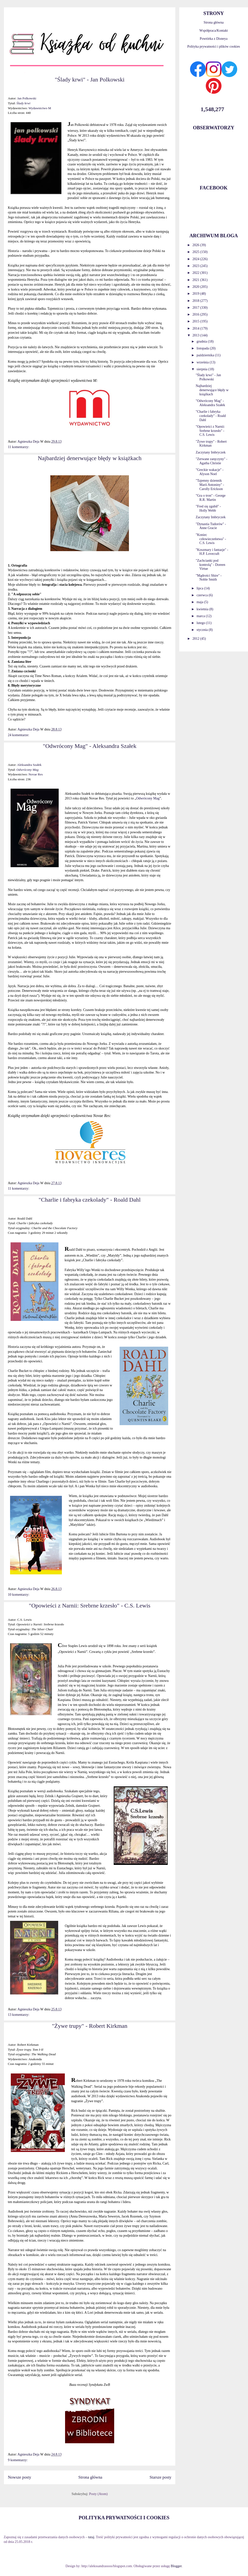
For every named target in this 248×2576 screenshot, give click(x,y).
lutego (201, 623)
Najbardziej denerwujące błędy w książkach (89, 458)
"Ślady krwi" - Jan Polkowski (89, 79)
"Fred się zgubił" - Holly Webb (208, 508)
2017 (196, 307)
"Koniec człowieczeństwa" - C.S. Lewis (211, 539)
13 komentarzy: (18, 2015)
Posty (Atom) (98, 2494)
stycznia (202, 630)
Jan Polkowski (26, 98)
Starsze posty (160, 2477)
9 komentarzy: (18, 2460)
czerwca (202, 595)
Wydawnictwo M (39, 108)
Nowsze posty (19, 2477)
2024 (196, 259)
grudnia (202, 341)
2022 (196, 273)
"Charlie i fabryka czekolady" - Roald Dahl (89, 1199)
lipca (200, 588)
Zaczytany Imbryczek (211, 452)
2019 (196, 293)
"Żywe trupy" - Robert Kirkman (89, 2026)
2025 (196, 252)
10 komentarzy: (18, 1594)
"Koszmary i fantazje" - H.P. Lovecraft (212, 552)
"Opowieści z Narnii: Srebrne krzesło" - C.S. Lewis (90, 1605)
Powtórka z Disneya (214, 38)
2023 (196, 266)
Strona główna (90, 2477)
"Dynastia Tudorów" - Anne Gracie (211, 526)
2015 (196, 321)
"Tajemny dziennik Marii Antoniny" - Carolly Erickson (210, 485)
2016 (196, 314)
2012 (196, 638)
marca (201, 616)
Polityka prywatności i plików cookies (213, 46)
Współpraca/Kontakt (213, 30)
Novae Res (35, 774)
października (205, 355)
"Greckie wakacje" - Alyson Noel (209, 472)
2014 (196, 328)
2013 (196, 335)
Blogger (176, 2566)
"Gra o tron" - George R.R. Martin (211, 498)
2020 (196, 287)
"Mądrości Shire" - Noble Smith (209, 578)
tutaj (91, 2537)
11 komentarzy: (18, 447)
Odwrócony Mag (147, 798)
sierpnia (202, 369)
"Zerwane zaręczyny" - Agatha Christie (211, 461)
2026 (196, 245)
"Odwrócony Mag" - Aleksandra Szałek (90, 746)
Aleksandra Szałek (29, 765)
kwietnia (202, 609)
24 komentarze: (18, 735)
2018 (196, 301)
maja (200, 602)
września (202, 362)
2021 (196, 280)
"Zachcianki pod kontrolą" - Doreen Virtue (210, 565)
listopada (203, 348)
